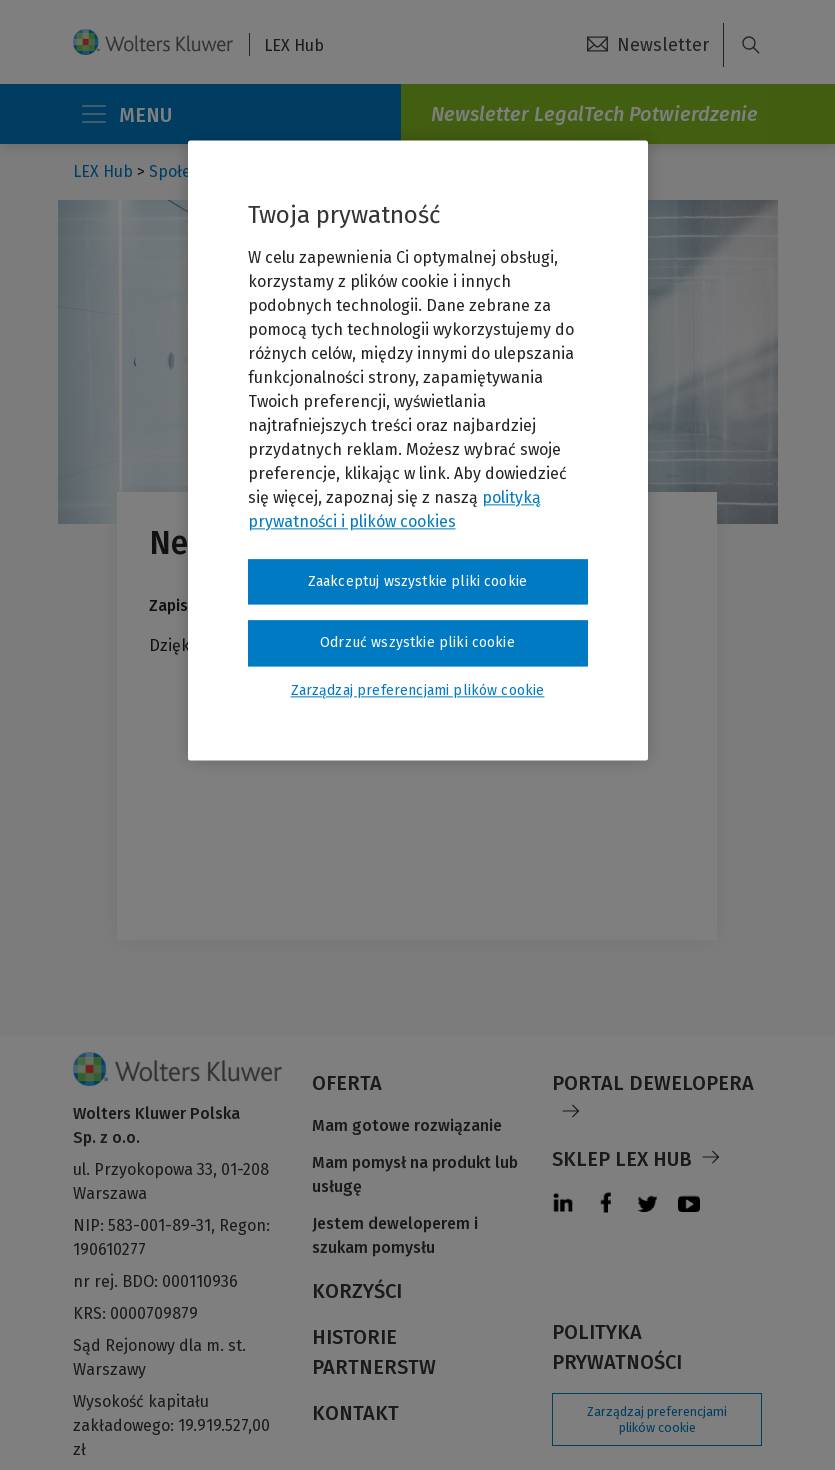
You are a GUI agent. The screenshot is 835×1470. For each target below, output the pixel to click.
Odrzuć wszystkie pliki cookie (417, 642)
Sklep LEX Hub (622, 1159)
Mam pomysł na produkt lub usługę (415, 1174)
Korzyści (357, 1291)
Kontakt (355, 1413)
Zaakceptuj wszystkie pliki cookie (417, 581)
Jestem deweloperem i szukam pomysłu (395, 1235)
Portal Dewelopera (653, 1083)
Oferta (347, 1083)
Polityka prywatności (617, 1347)
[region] (418, 450)
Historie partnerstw (374, 1352)
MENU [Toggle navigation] (125, 114)
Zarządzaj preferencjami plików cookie (657, 1419)
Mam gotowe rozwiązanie (407, 1125)
